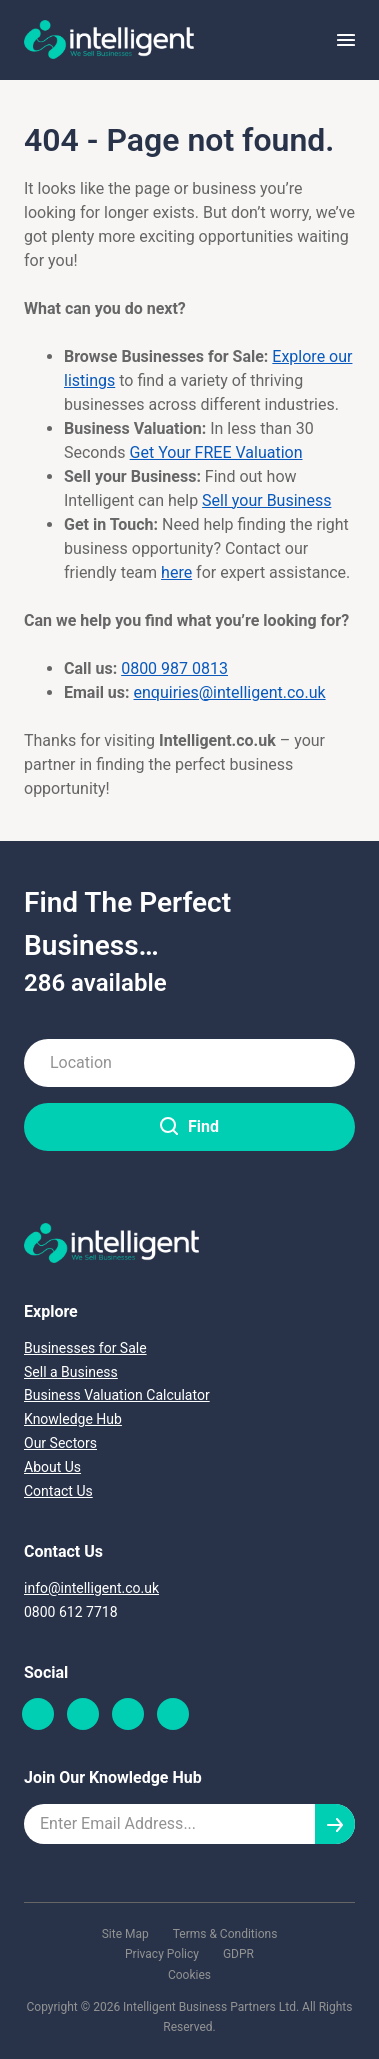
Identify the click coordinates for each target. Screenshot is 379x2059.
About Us (52, 1467)
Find (189, 1126)
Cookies (189, 1975)
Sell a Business (71, 1372)
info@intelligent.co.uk (91, 1588)
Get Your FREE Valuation (216, 452)
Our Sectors (60, 1443)
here (176, 572)
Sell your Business (266, 500)
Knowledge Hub (73, 1419)
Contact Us (58, 1491)
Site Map (125, 1934)
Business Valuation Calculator (117, 1395)
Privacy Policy (162, 1954)
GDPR (238, 1954)
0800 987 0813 (174, 668)
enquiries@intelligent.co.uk (230, 692)
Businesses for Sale (85, 1348)
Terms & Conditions (225, 1934)
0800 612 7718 (71, 1612)
